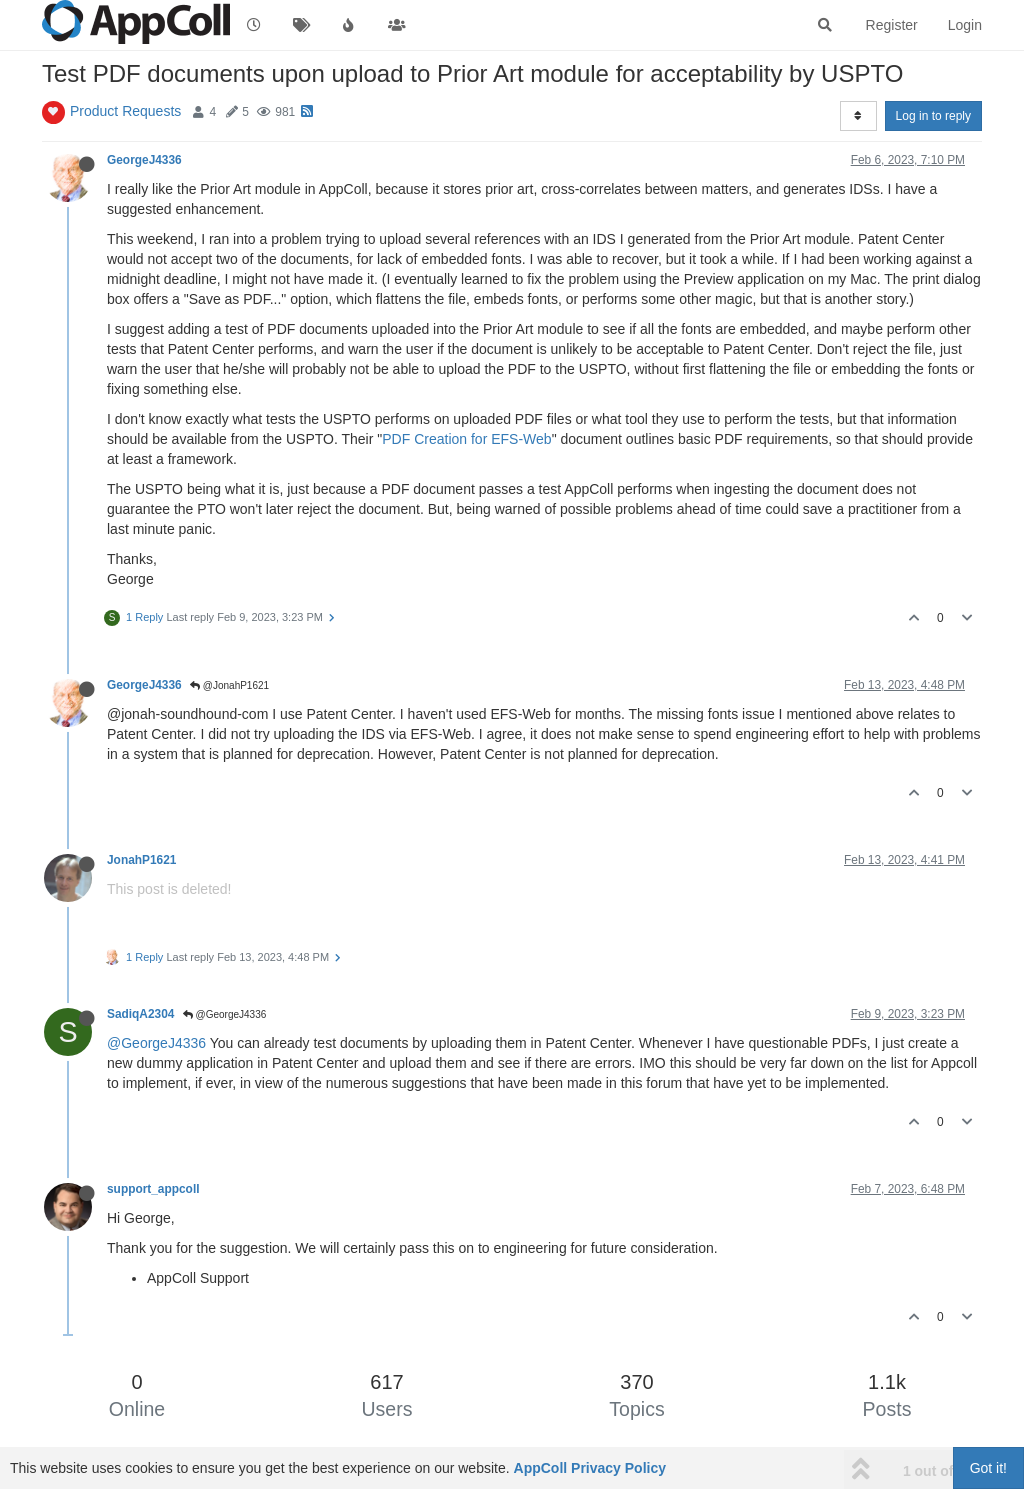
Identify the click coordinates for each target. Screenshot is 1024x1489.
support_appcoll (153, 1189)
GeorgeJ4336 (144, 160)
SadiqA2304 (140, 1014)
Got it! (988, 1468)
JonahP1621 (141, 860)
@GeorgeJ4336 (225, 1014)
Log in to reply (933, 116)
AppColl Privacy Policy (590, 1468)
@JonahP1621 (229, 685)
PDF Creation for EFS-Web (466, 439)
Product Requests (125, 111)
